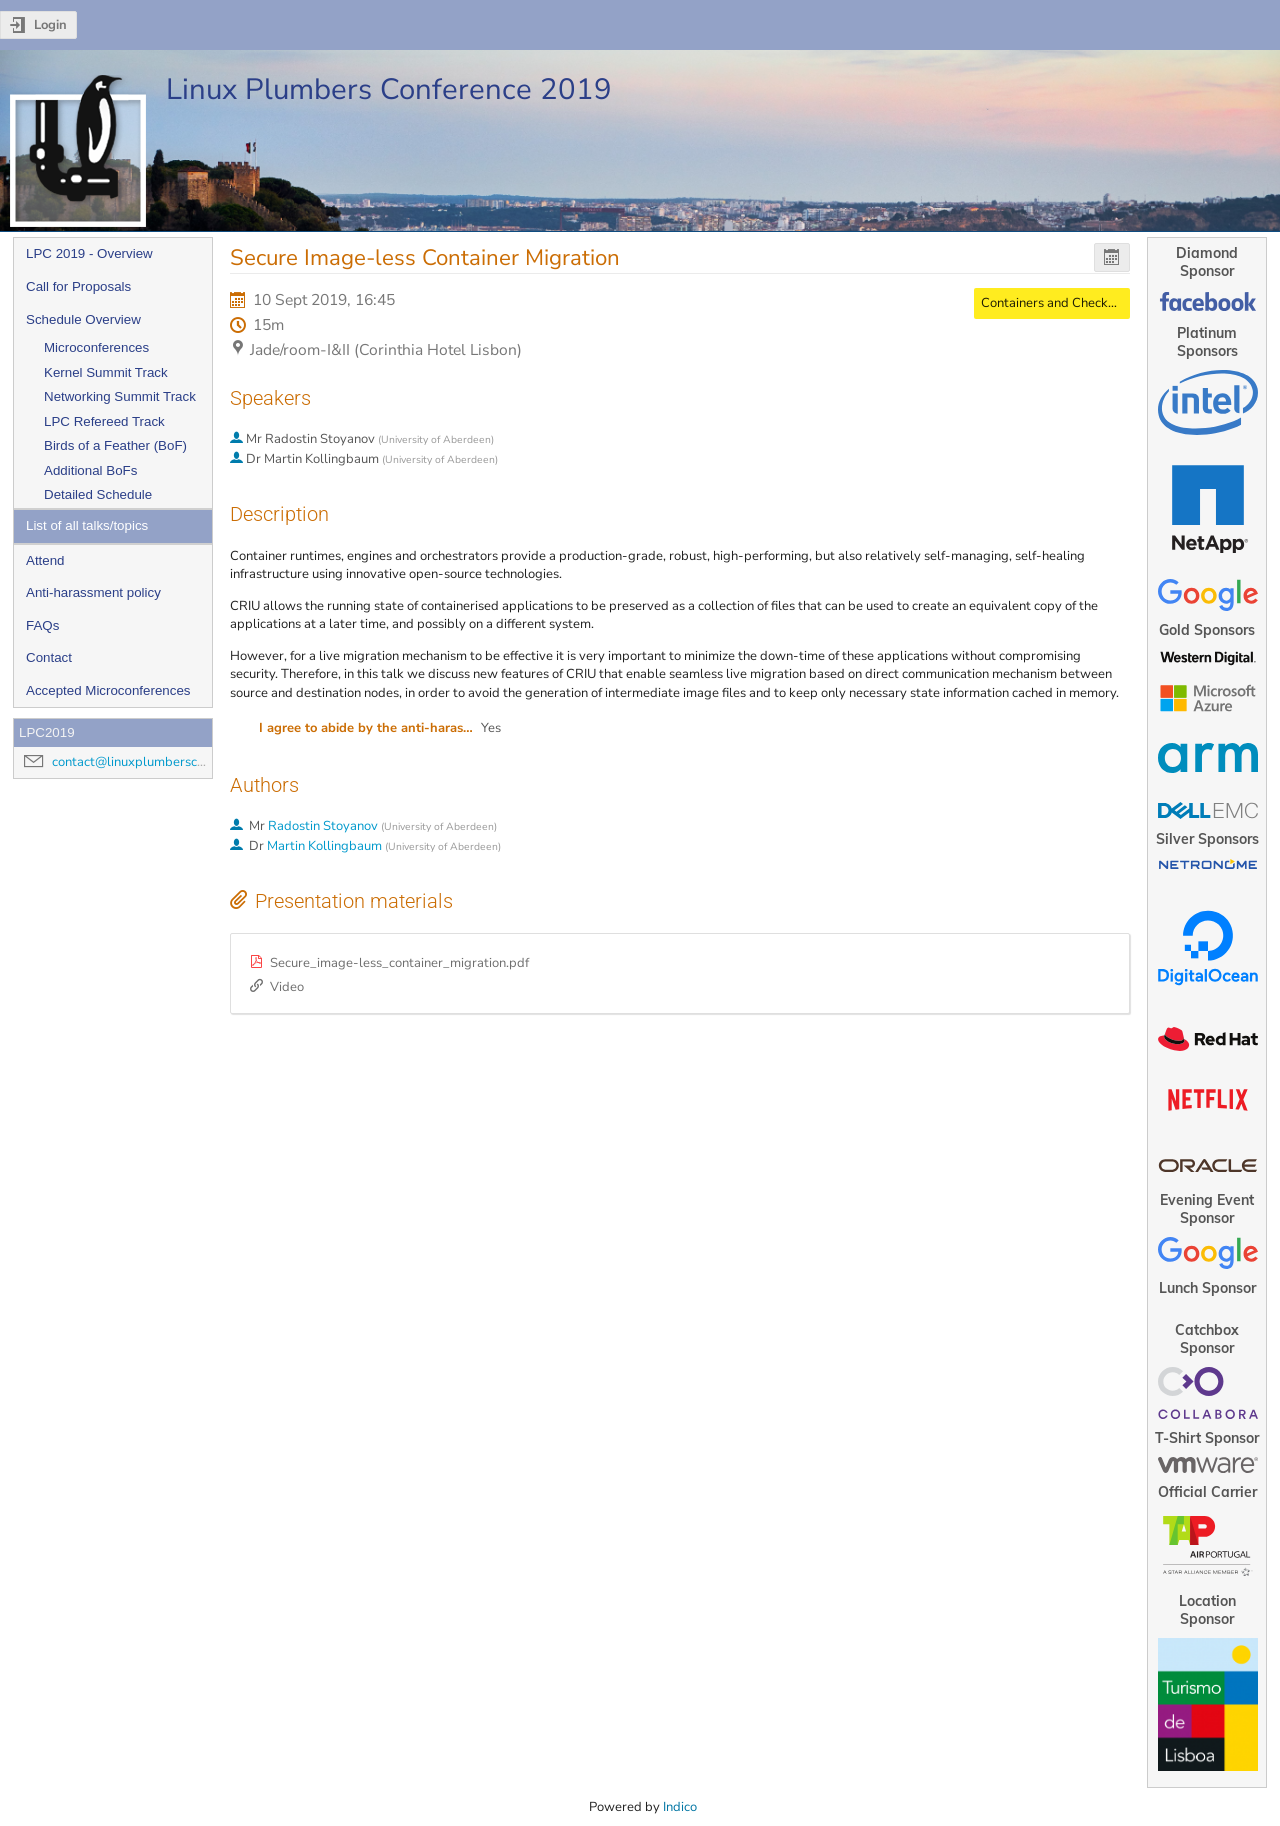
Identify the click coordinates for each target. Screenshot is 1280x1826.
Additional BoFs (90, 470)
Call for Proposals (78, 286)
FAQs (42, 625)
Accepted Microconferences (108, 690)
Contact (49, 657)
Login (50, 25)
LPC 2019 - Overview (89, 253)
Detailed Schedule (98, 494)
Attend (45, 560)
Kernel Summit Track (106, 372)
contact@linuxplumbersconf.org (145, 762)
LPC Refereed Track (104, 421)
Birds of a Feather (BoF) (115, 445)
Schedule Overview (83, 319)
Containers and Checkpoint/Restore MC (1096, 303)
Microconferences (96, 347)
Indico (680, 1807)
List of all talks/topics (87, 525)
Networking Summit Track (120, 396)
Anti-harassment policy (93, 592)
